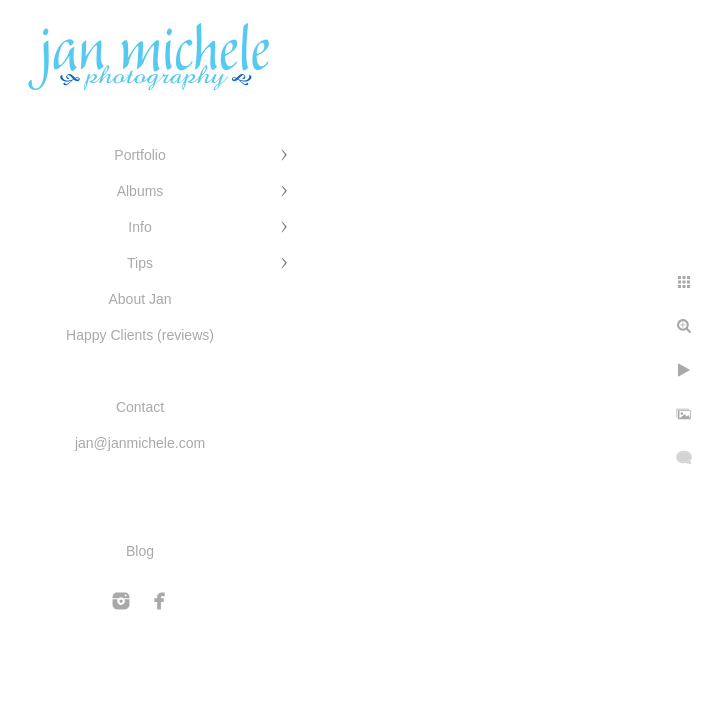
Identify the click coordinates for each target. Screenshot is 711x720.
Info (139, 227)
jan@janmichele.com (140, 443)
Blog (140, 551)
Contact (140, 407)
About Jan (139, 299)
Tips (140, 263)
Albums (140, 191)
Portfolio (139, 155)
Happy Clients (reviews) (140, 335)
